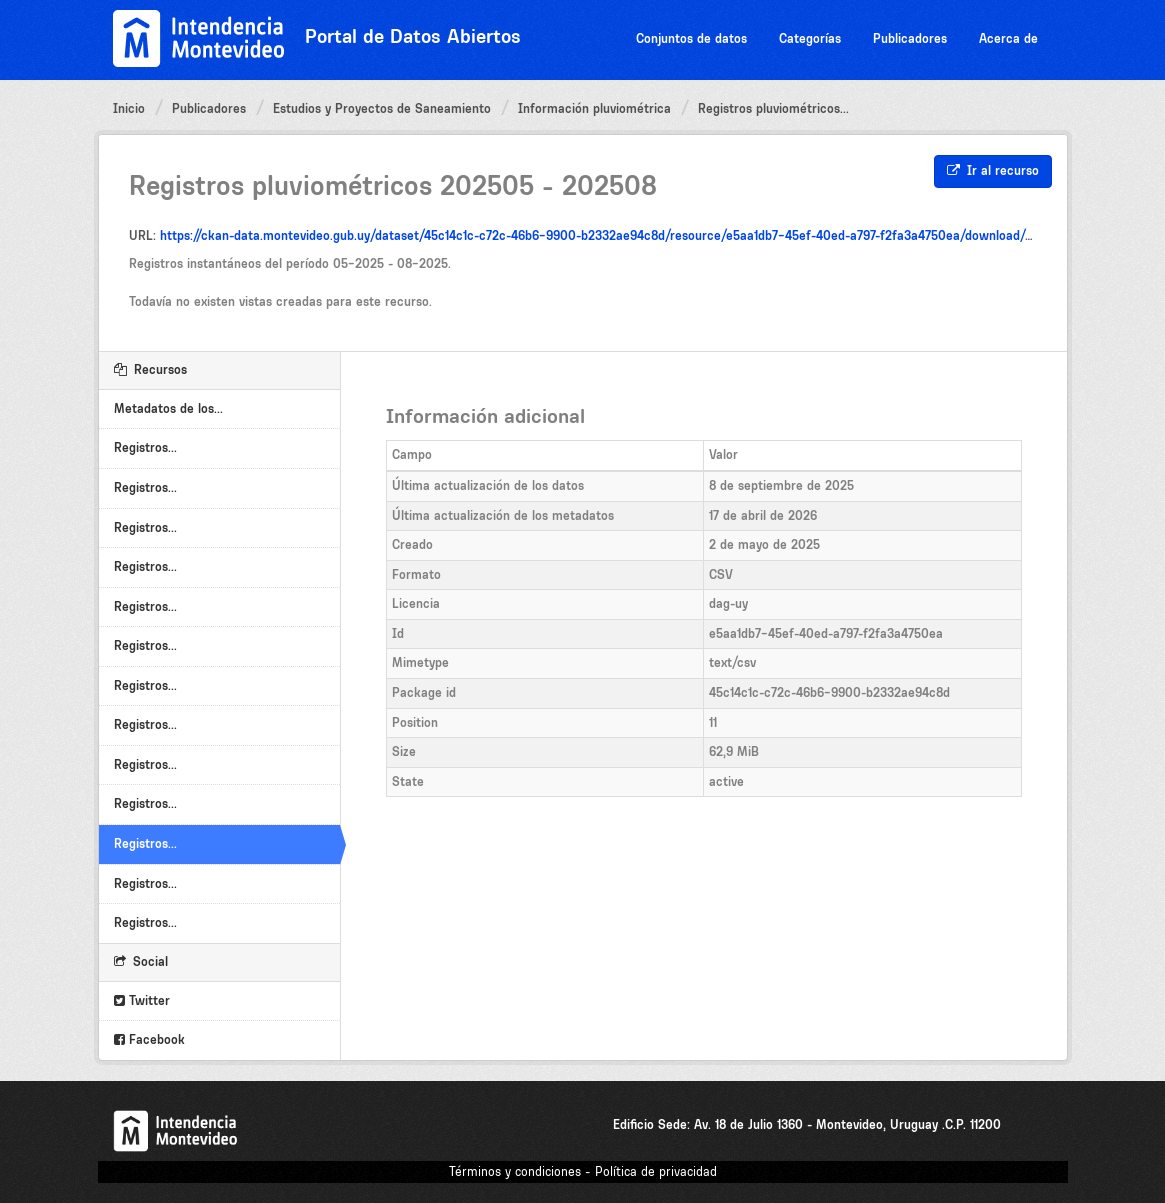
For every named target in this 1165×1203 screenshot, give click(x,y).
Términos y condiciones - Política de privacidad (583, 1171)
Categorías (810, 38)
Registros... (145, 447)
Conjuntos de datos (691, 38)
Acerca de (1008, 38)
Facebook (149, 1039)
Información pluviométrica (594, 108)
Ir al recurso (993, 170)
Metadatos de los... (168, 408)
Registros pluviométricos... (773, 108)
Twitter (142, 1000)
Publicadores (910, 38)
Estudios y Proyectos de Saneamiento (382, 108)
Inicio (129, 108)
